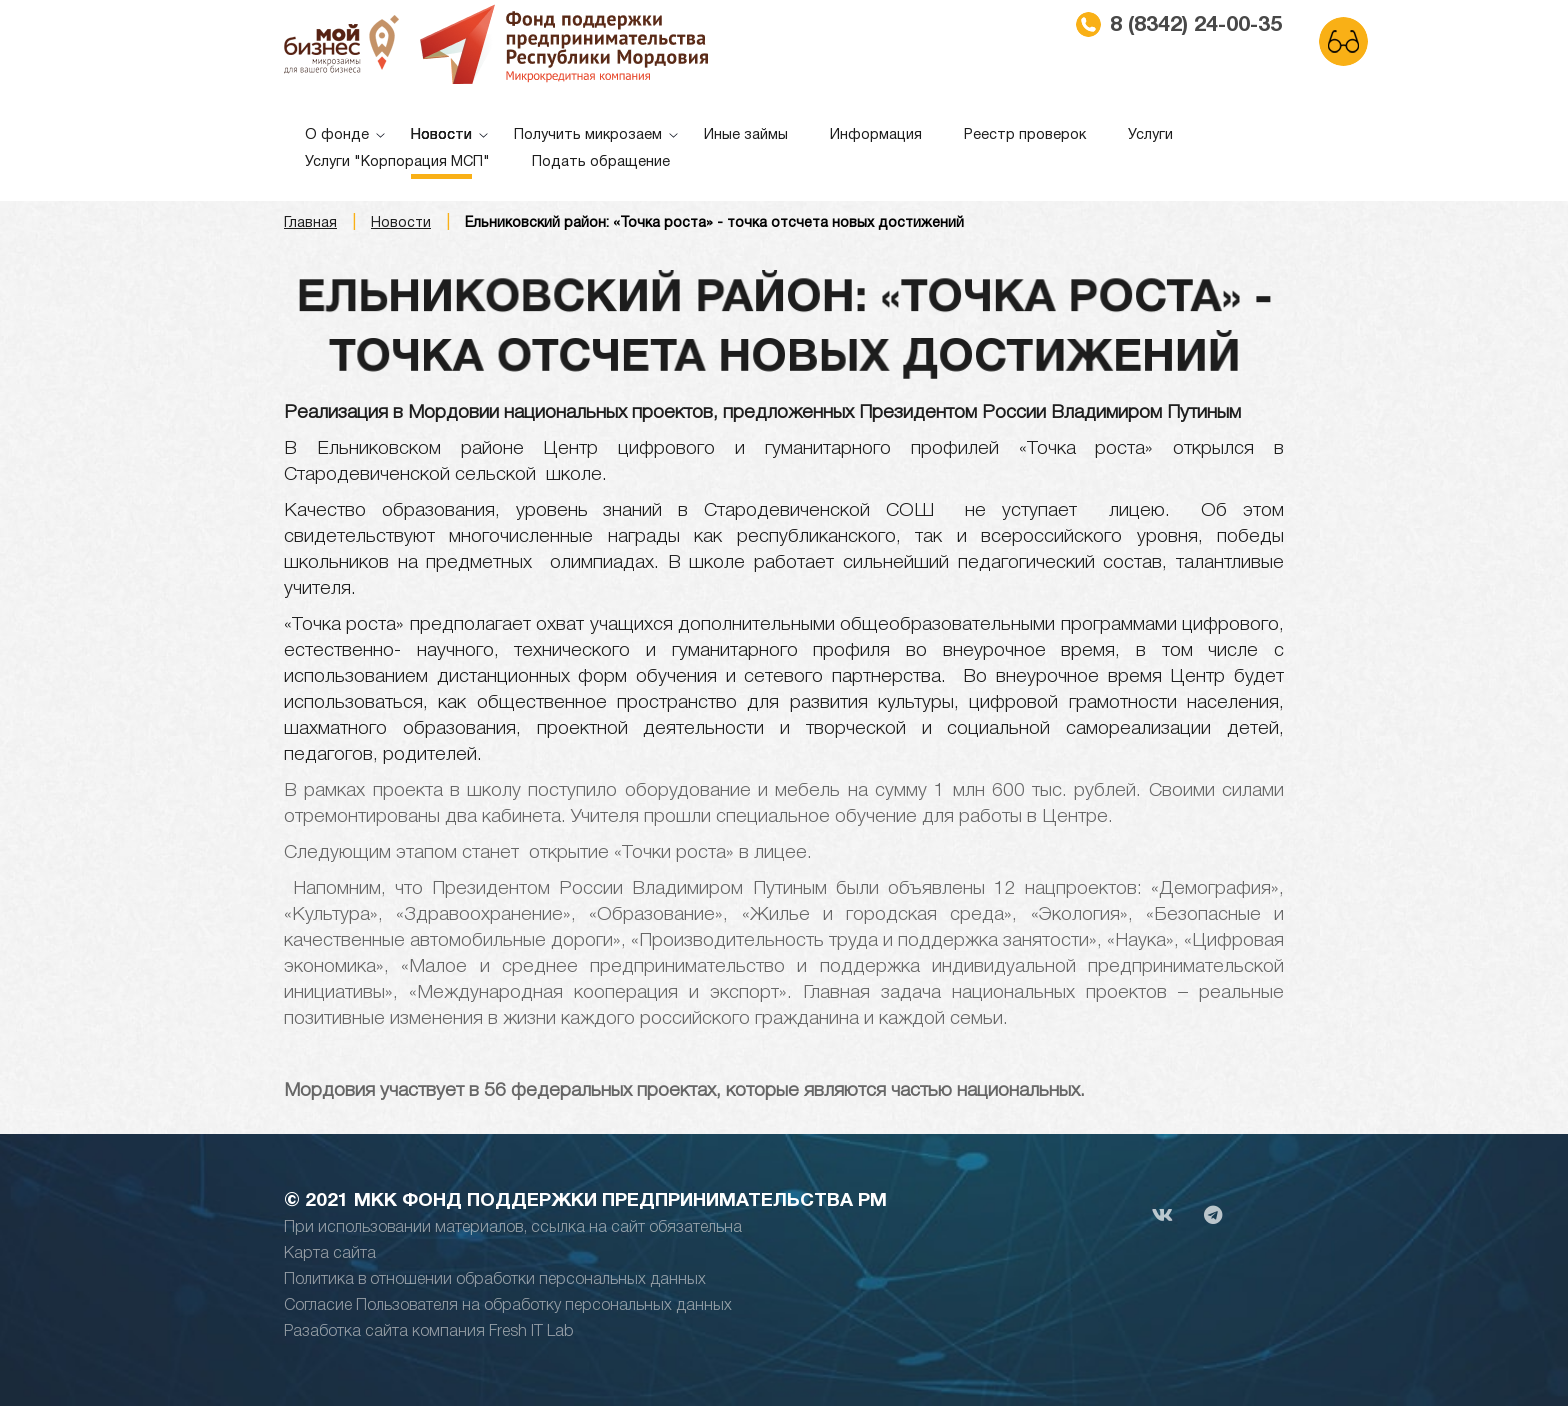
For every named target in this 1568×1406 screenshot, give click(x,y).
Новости (441, 135)
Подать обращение (601, 162)
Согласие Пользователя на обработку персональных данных (508, 1306)
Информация (876, 135)
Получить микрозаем (588, 135)
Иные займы (746, 135)
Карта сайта (330, 1254)
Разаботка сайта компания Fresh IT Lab (429, 1332)
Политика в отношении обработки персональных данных (495, 1280)
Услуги (1150, 135)
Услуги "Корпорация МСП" (397, 162)
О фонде (337, 135)
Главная (310, 223)
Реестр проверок (1025, 135)
